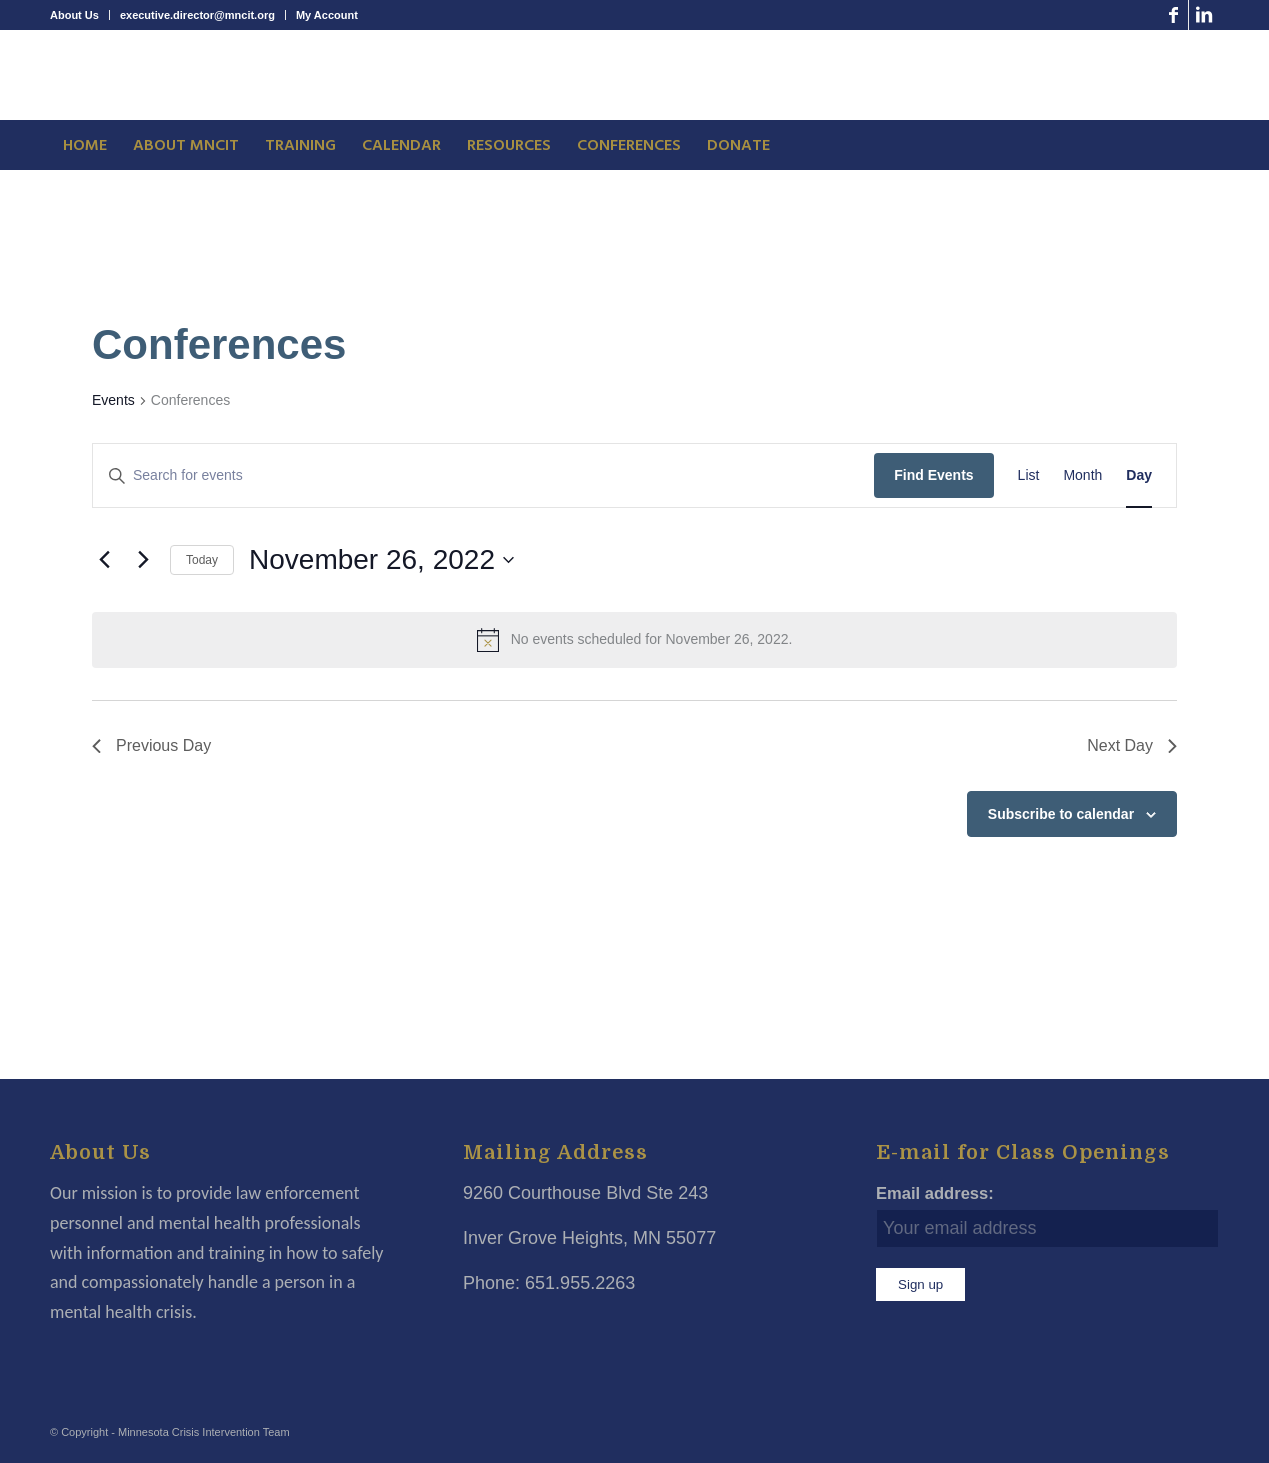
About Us (74, 15)
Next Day (1132, 745)
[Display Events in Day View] (1139, 475)
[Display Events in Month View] (1082, 475)
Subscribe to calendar (1061, 814)
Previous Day (151, 745)
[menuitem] (80, 15)
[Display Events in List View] (1029, 475)
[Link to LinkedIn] (1204, 15)
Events (113, 400)
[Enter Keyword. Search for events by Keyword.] (483, 475)
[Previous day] (104, 560)
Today (202, 560)
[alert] (634, 640)
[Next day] (143, 560)
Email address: (935, 1193)
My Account (327, 15)
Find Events (933, 475)
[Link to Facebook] (1173, 15)
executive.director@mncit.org (197, 15)
